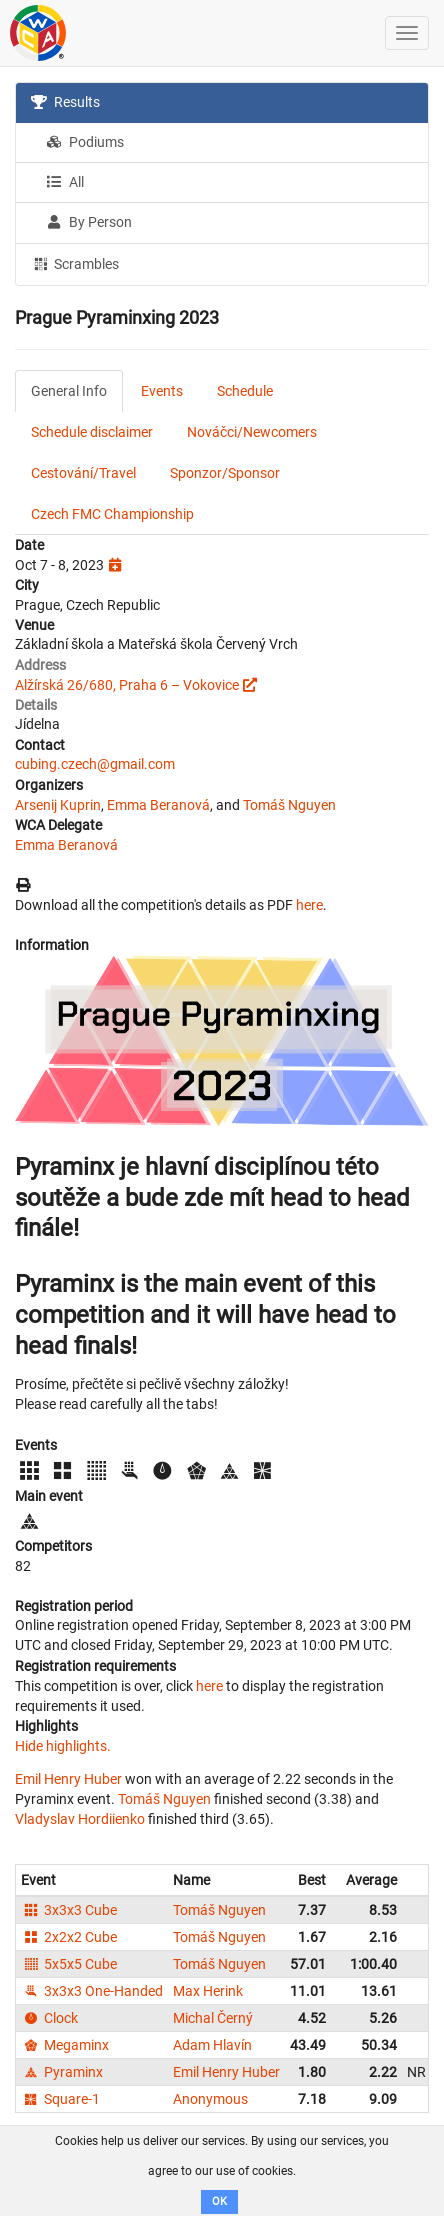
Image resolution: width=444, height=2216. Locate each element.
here (309, 905)
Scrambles (75, 263)
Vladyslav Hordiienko (80, 1819)
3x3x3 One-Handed (92, 1991)
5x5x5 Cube (69, 1964)
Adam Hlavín (212, 2045)
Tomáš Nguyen (289, 805)
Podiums (85, 142)
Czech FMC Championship (112, 514)
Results (65, 102)
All (65, 182)
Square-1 (60, 2099)
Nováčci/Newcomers (252, 432)
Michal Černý (213, 2018)
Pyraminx (62, 2072)
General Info (69, 391)
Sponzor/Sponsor (225, 473)
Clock (49, 2018)
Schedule (245, 391)
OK (219, 2201)
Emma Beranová (158, 805)
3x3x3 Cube (69, 1910)
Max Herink (208, 1991)
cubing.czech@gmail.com (95, 764)
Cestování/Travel (83, 473)
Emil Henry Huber (68, 1779)
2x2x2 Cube (69, 1937)
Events (162, 391)
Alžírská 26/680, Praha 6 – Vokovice (127, 685)
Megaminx (65, 2045)
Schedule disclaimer (92, 432)
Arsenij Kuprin (58, 805)
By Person (89, 222)
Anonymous (210, 2099)
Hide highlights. (63, 1746)
